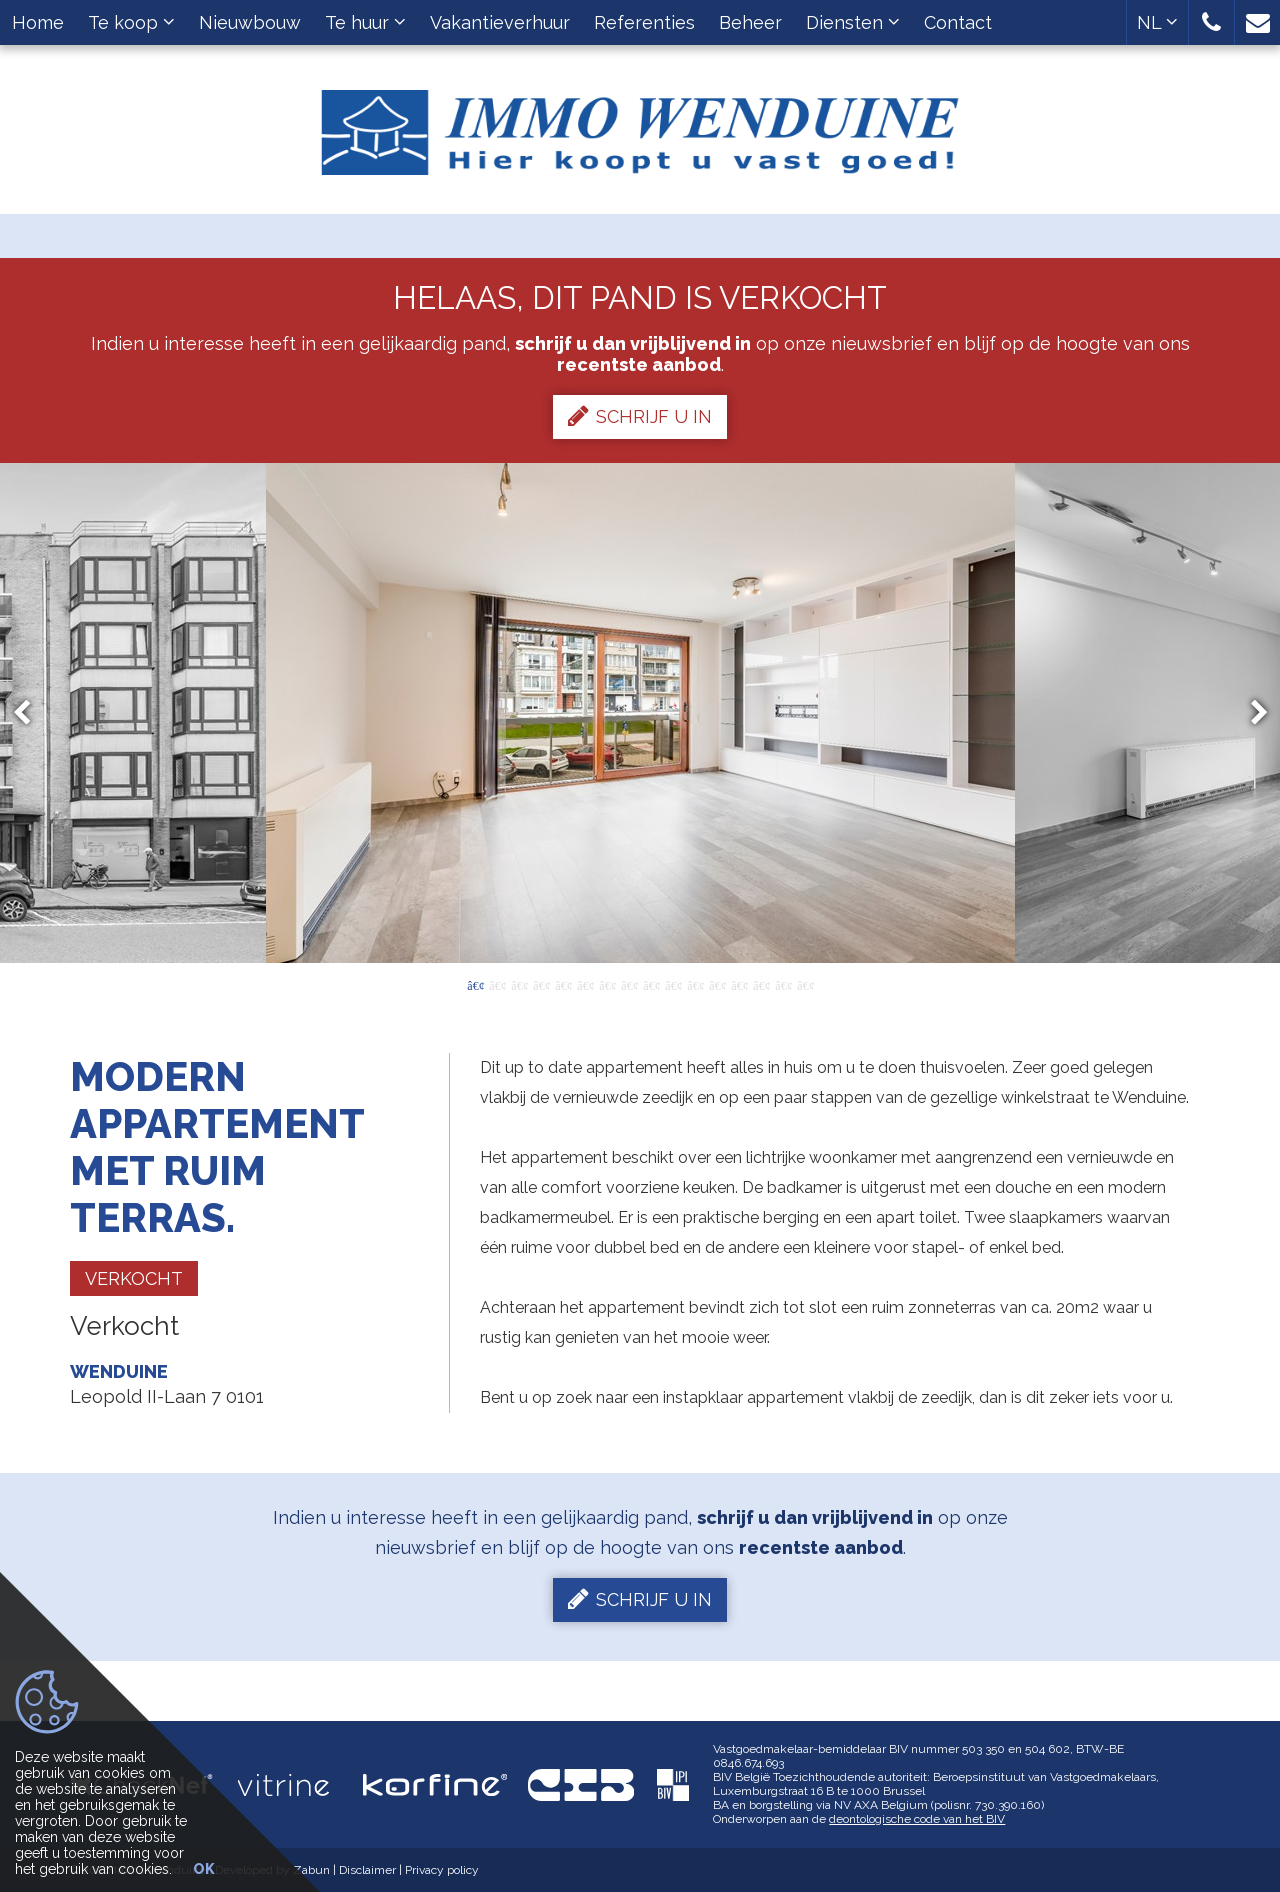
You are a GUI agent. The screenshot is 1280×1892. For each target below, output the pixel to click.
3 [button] (519, 984)
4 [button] (541, 984)
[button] (1211, 22)
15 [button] (783, 984)
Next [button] (1250, 712)
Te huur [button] (365, 22)
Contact (958, 22)
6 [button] (585, 984)
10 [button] (673, 984)
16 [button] (805, 984)
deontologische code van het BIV (917, 1819)
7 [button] (607, 984)
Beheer (750, 22)
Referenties (644, 22)
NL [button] (1157, 22)
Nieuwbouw (250, 22)
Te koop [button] (131, 22)
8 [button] (629, 984)
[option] (640, 713)
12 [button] (717, 984)
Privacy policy (442, 1870)
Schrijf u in (640, 416)
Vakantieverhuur (500, 22)
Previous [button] (31, 712)
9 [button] (651, 984)
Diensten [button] (853, 22)
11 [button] (695, 984)
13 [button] (739, 984)
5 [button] (563, 984)
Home (38, 22)
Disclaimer (367, 1870)
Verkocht (134, 1278)
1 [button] (475, 984)
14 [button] (761, 984)
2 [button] (497, 984)
